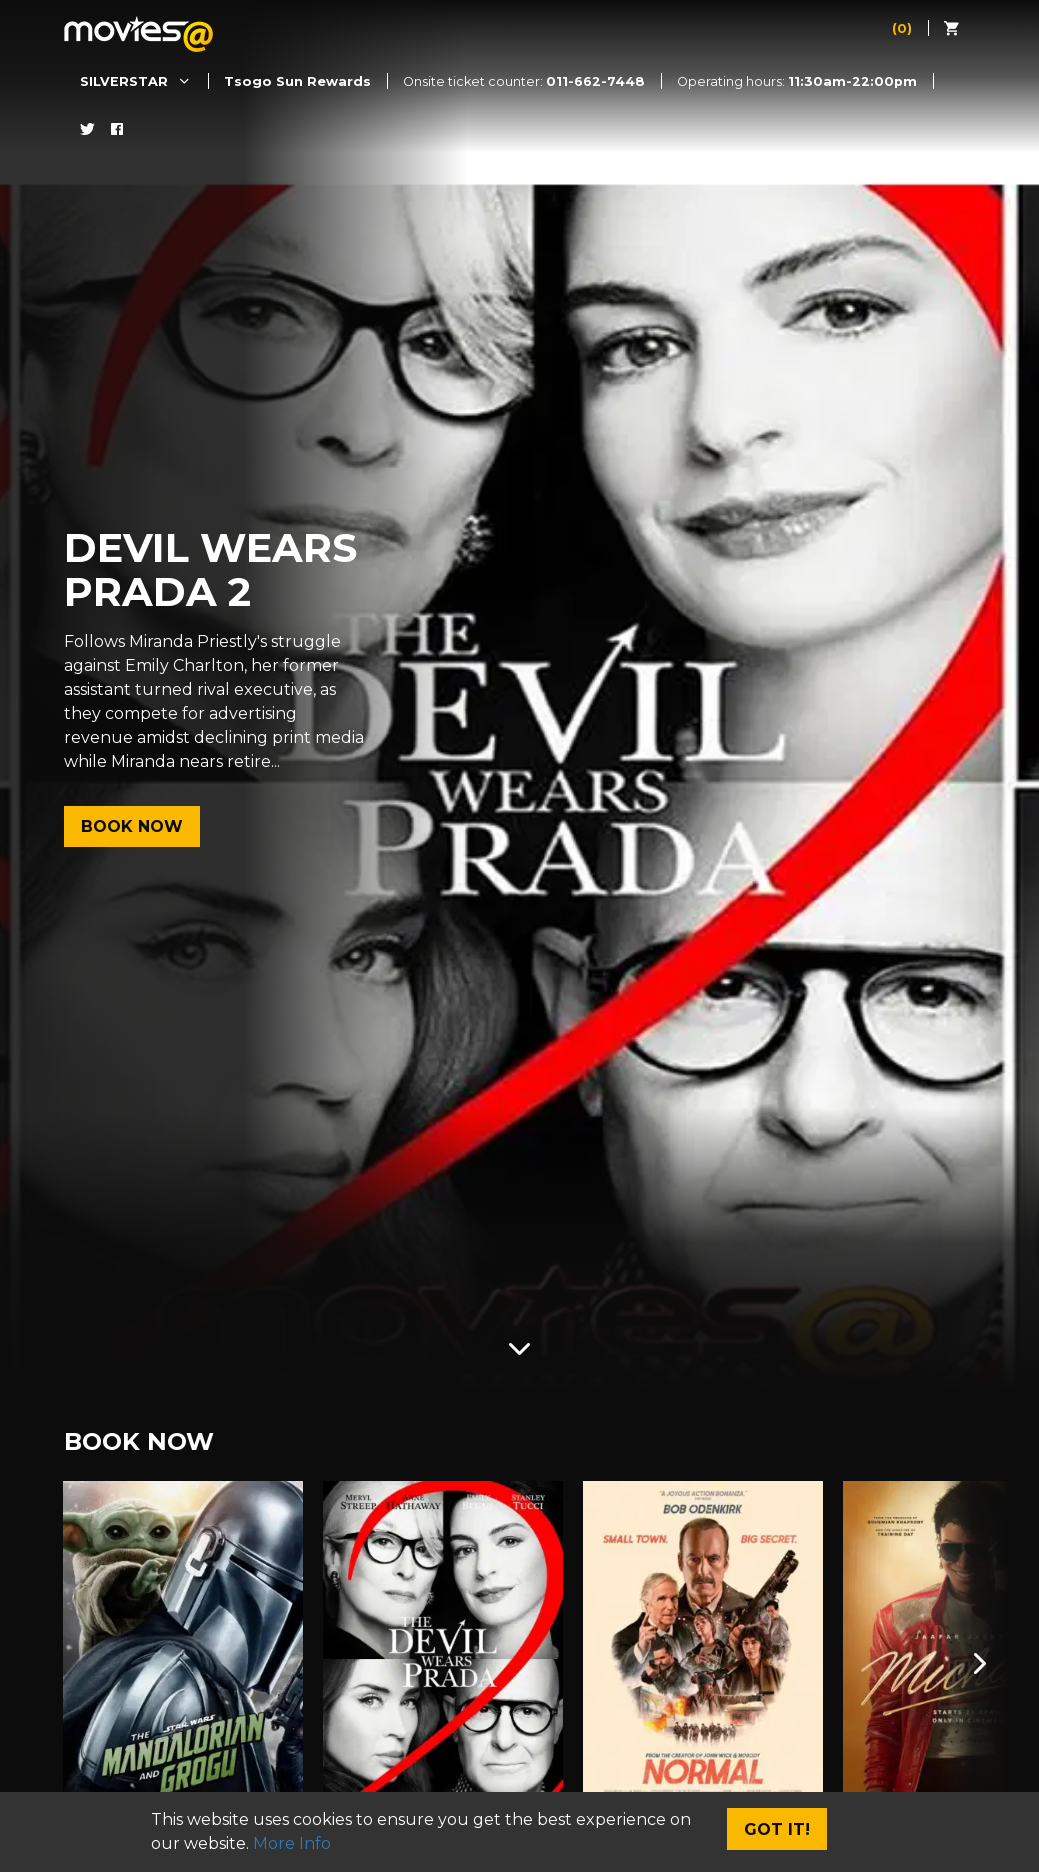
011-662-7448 (595, 81)
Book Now (132, 826)
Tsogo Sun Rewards (297, 81)
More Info (292, 1843)
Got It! (777, 1829)
